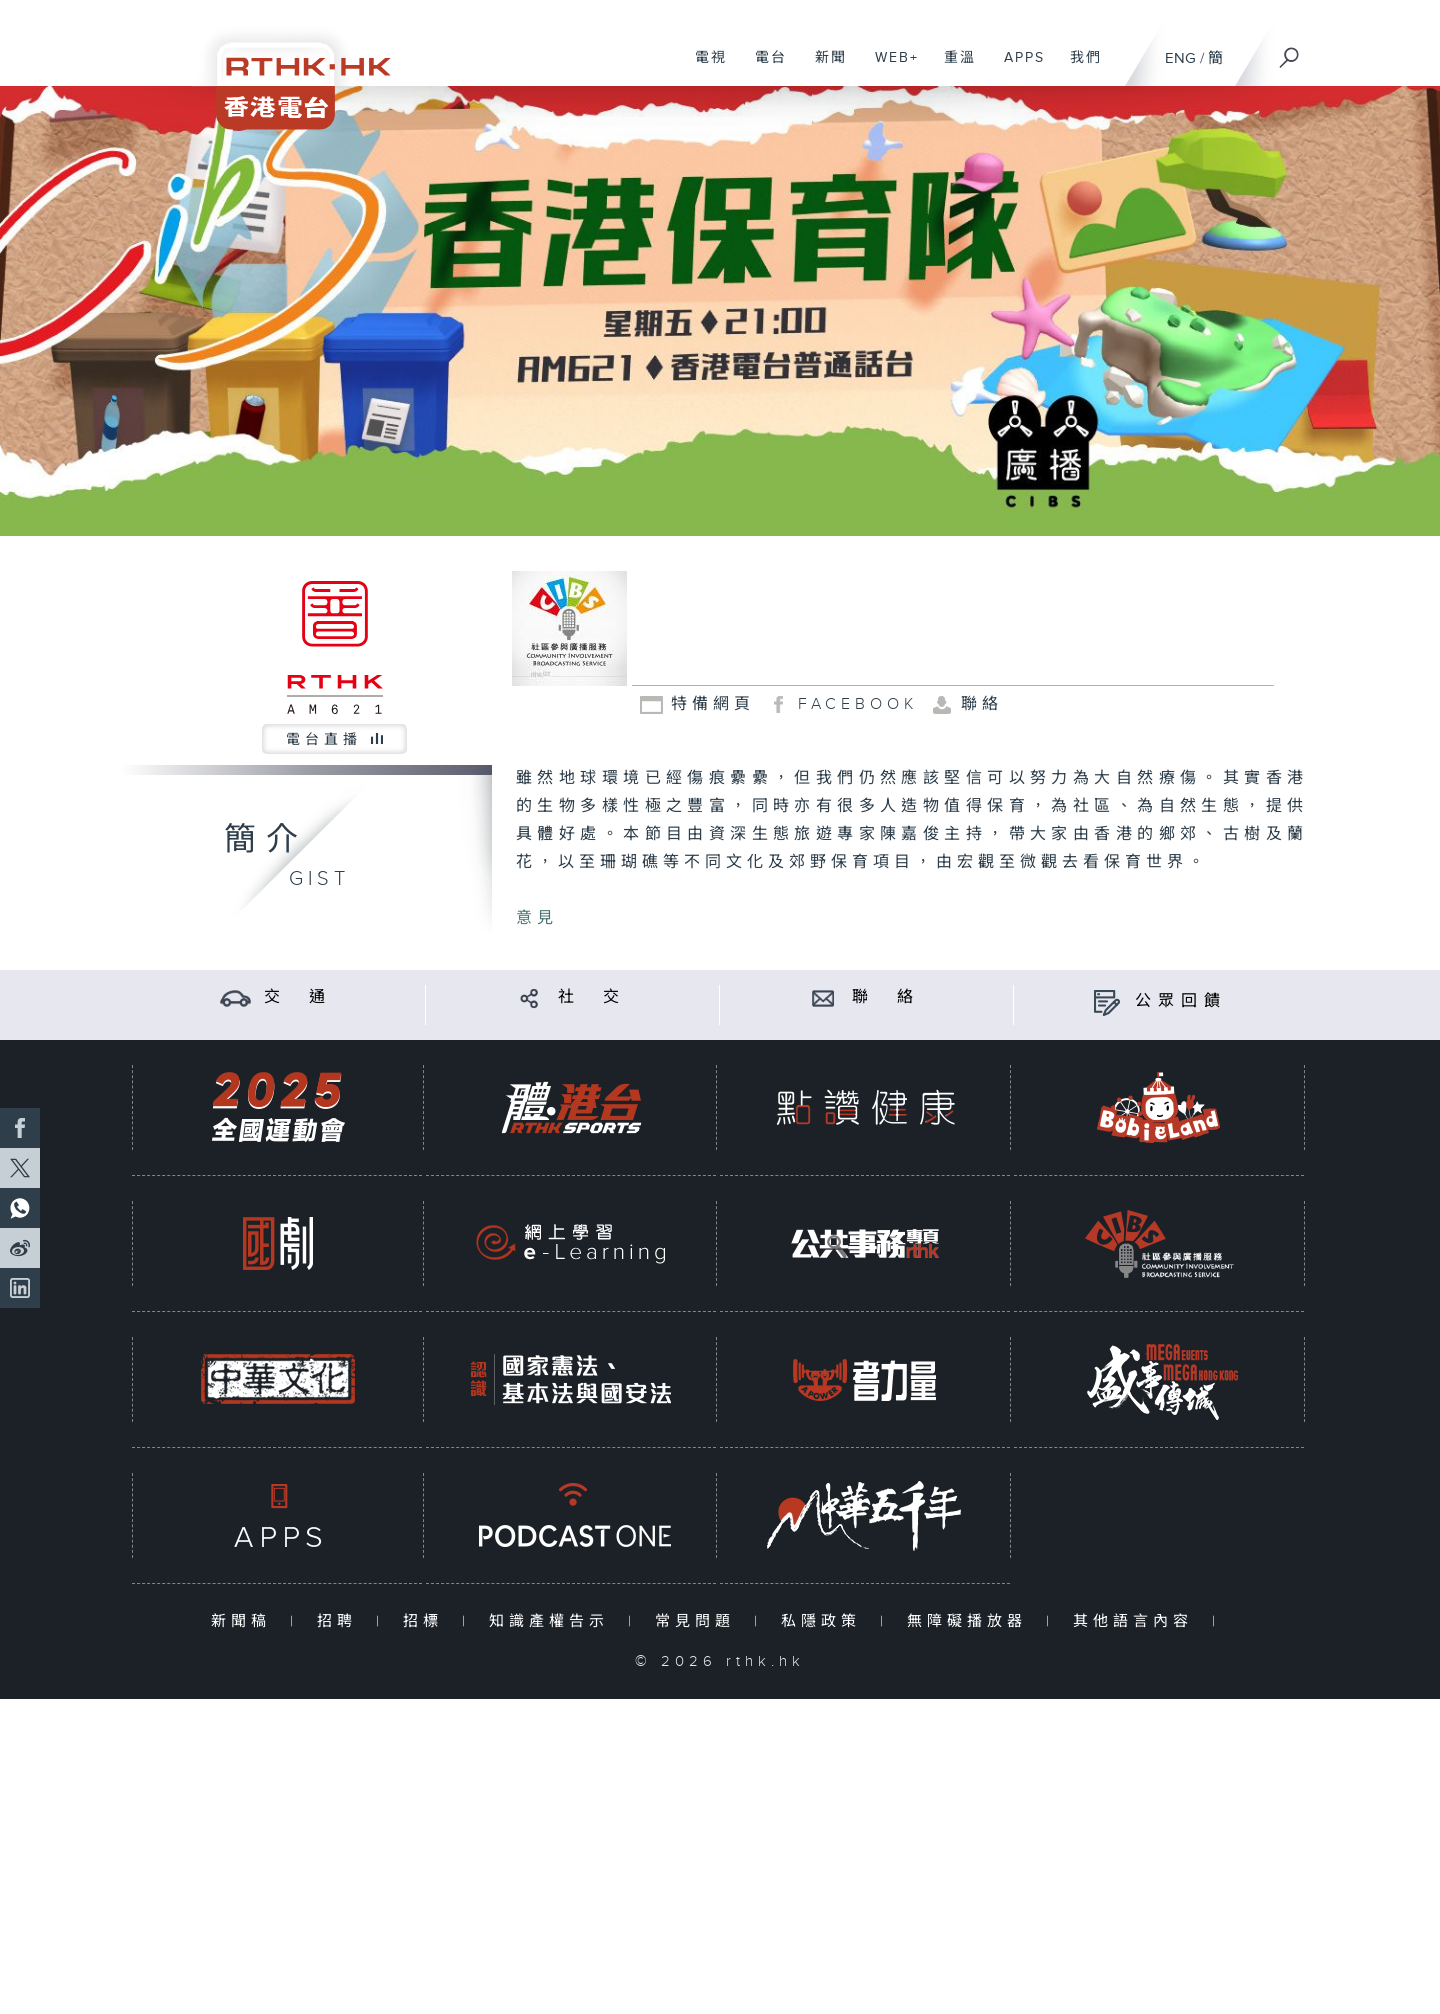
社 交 (592, 997)
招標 (427, 1621)
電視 (703, 68)
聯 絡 (886, 997)
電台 (763, 68)
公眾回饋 (1181, 1001)
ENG (1180, 58)
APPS (1017, 68)
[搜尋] (1290, 51)
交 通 (298, 997)
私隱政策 (825, 1621)
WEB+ (889, 68)
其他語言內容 (1137, 1621)
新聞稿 (245, 1621)
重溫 (952, 68)
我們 (1078, 68)
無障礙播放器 (971, 1621)
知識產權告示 (553, 1621)
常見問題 (699, 1621)
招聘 (341, 1621)
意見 (537, 918)
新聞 (823, 68)
